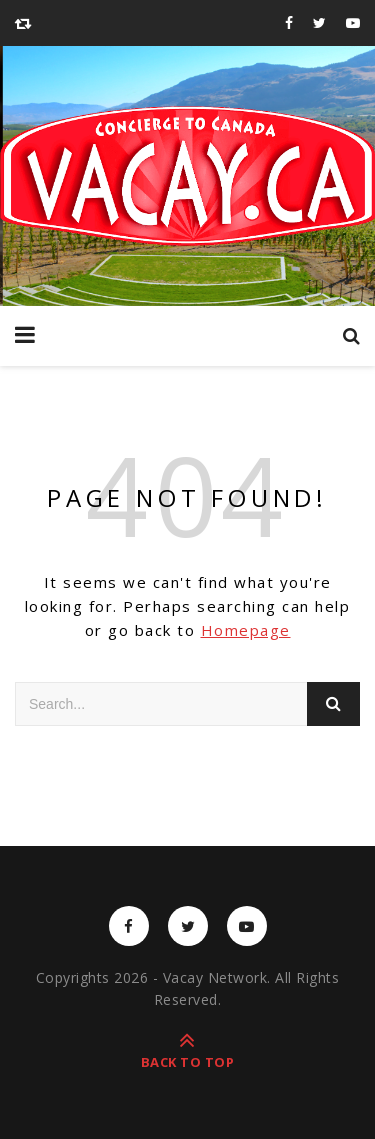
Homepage (246, 630)
